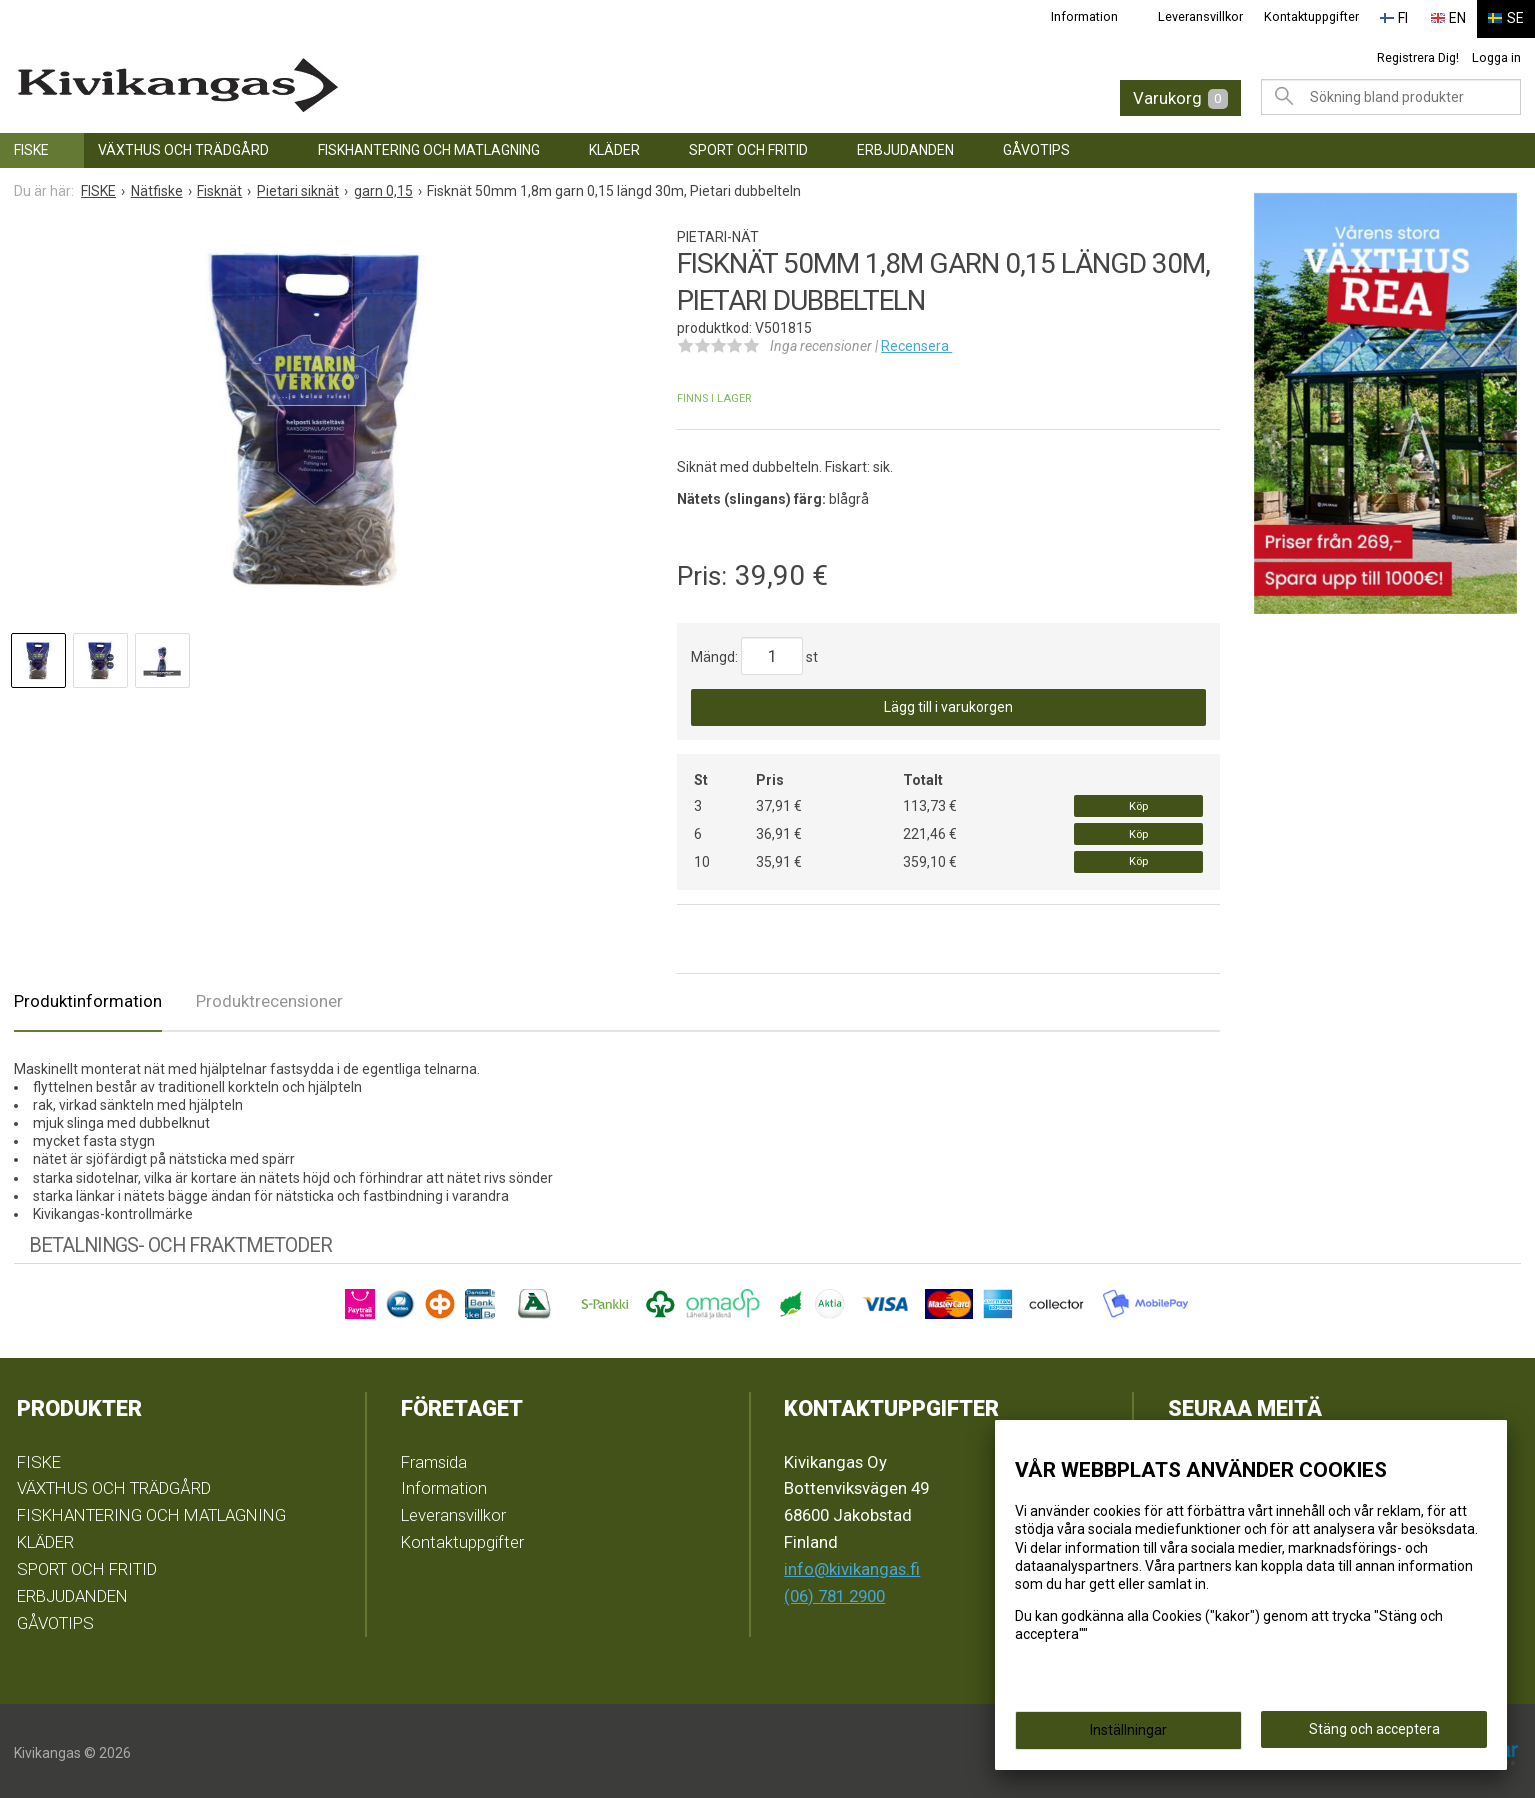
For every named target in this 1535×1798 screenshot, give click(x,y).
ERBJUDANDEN (905, 146)
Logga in (1496, 53)
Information (1095, 16)
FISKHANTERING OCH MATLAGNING (429, 146)
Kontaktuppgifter (1321, 16)
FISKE (31, 146)
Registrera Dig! (1418, 53)
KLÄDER (614, 146)
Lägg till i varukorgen (948, 704)
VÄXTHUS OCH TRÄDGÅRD (183, 146)
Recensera (916, 342)
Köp (1138, 802)
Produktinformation (88, 997)
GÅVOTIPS (1036, 146)
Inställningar (1128, 1730)
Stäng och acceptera (1374, 1729)
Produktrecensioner (269, 997)
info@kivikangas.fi (852, 1565)
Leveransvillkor (1211, 16)
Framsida (434, 1458)
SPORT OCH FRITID (748, 146)
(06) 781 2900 (834, 1592)
